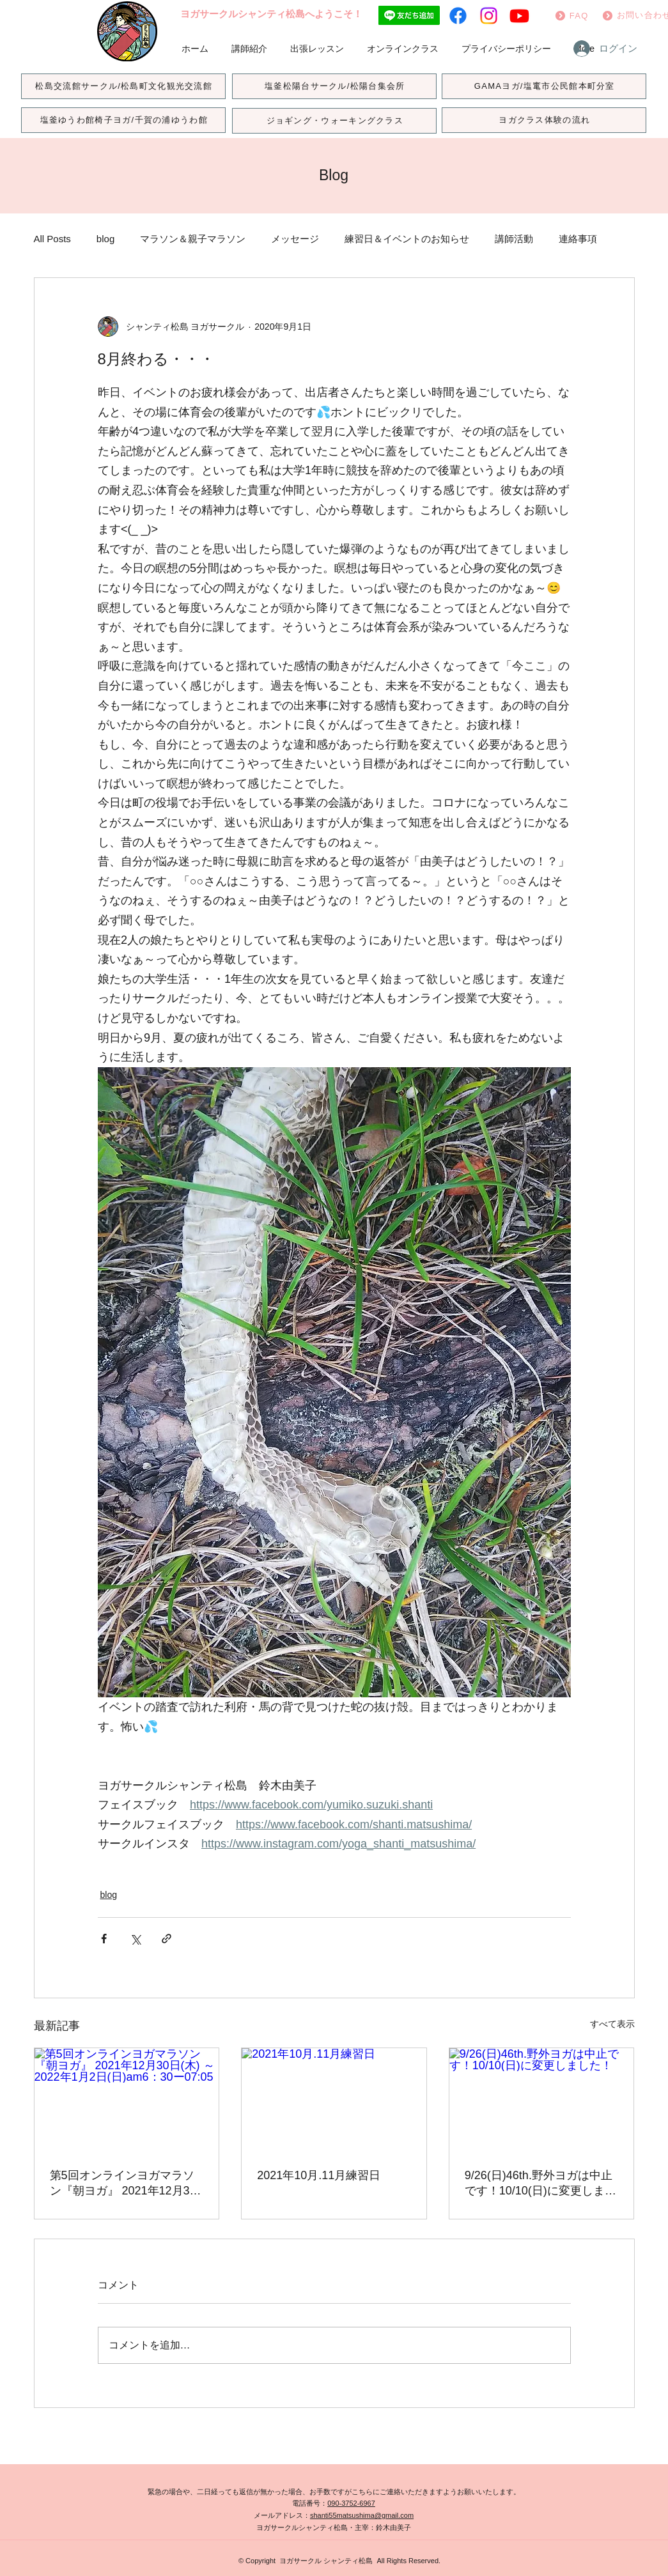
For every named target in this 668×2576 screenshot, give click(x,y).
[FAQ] (571, 15)
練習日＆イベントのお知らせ (407, 238)
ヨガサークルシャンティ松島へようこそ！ (271, 13)
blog (105, 238)
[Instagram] (489, 15)
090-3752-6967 (351, 2503)
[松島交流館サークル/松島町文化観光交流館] (123, 86)
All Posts (52, 238)
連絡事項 (578, 238)
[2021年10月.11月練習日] (334, 2100)
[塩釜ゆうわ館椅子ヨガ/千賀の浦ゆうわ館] (123, 120)
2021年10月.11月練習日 (318, 2175)
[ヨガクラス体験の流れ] (544, 120)
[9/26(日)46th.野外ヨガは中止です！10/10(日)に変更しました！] (541, 2100)
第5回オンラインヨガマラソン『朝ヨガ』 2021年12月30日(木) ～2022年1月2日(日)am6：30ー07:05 (123, 2183)
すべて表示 (612, 2024)
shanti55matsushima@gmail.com (362, 2515)
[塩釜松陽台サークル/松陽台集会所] (334, 86)
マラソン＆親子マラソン (192, 238)
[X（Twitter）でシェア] (135, 1938)
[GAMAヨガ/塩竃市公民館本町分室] (544, 86)
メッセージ (295, 238)
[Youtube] (519, 15)
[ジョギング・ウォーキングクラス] (334, 121)
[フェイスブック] (458, 15)
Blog (333, 175)
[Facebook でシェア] (104, 1938)
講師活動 (514, 238)
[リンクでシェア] (166, 1938)
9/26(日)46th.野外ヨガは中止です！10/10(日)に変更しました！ (540, 2183)
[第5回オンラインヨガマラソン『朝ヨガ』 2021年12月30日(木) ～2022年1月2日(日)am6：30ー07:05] (127, 2100)
